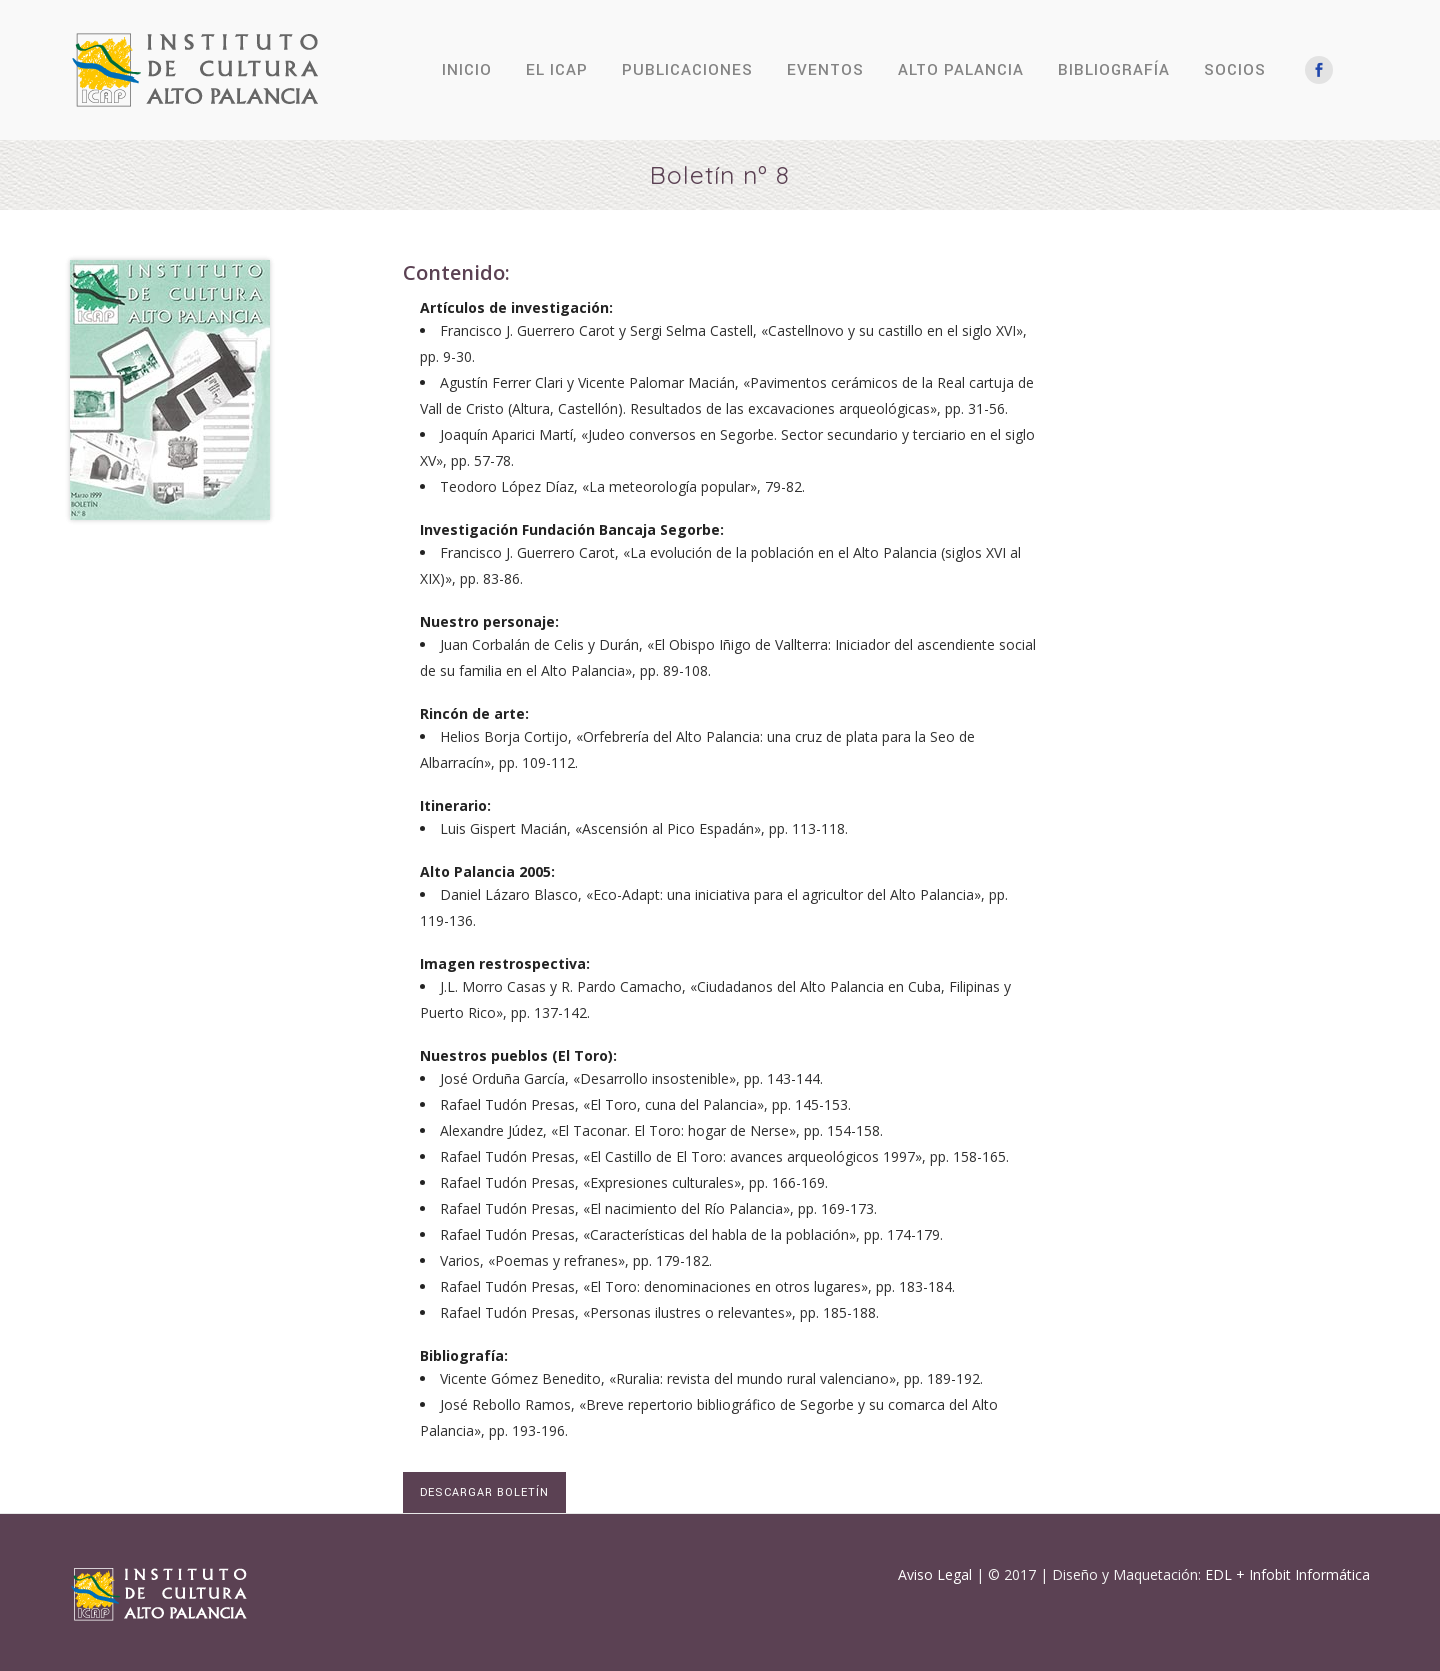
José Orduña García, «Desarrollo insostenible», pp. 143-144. (631, 1078)
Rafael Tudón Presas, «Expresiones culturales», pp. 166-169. (634, 1182)
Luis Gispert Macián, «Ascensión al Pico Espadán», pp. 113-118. (644, 828)
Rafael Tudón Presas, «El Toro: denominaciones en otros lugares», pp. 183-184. (697, 1286)
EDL (1218, 1574)
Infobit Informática (1309, 1574)
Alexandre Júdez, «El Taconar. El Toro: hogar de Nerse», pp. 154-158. (661, 1130)
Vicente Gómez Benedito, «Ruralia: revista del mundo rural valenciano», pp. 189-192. (711, 1378)
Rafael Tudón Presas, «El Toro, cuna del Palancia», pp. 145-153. (645, 1104)
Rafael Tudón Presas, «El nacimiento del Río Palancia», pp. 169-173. (658, 1208)
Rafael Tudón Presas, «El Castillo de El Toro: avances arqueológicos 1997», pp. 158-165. (724, 1156)
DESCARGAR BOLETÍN (484, 1492)
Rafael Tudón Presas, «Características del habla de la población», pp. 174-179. (691, 1234)
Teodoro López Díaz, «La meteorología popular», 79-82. (622, 486)
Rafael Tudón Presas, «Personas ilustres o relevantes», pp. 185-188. (659, 1312)
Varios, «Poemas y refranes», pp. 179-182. (576, 1260)
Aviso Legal (935, 1574)
